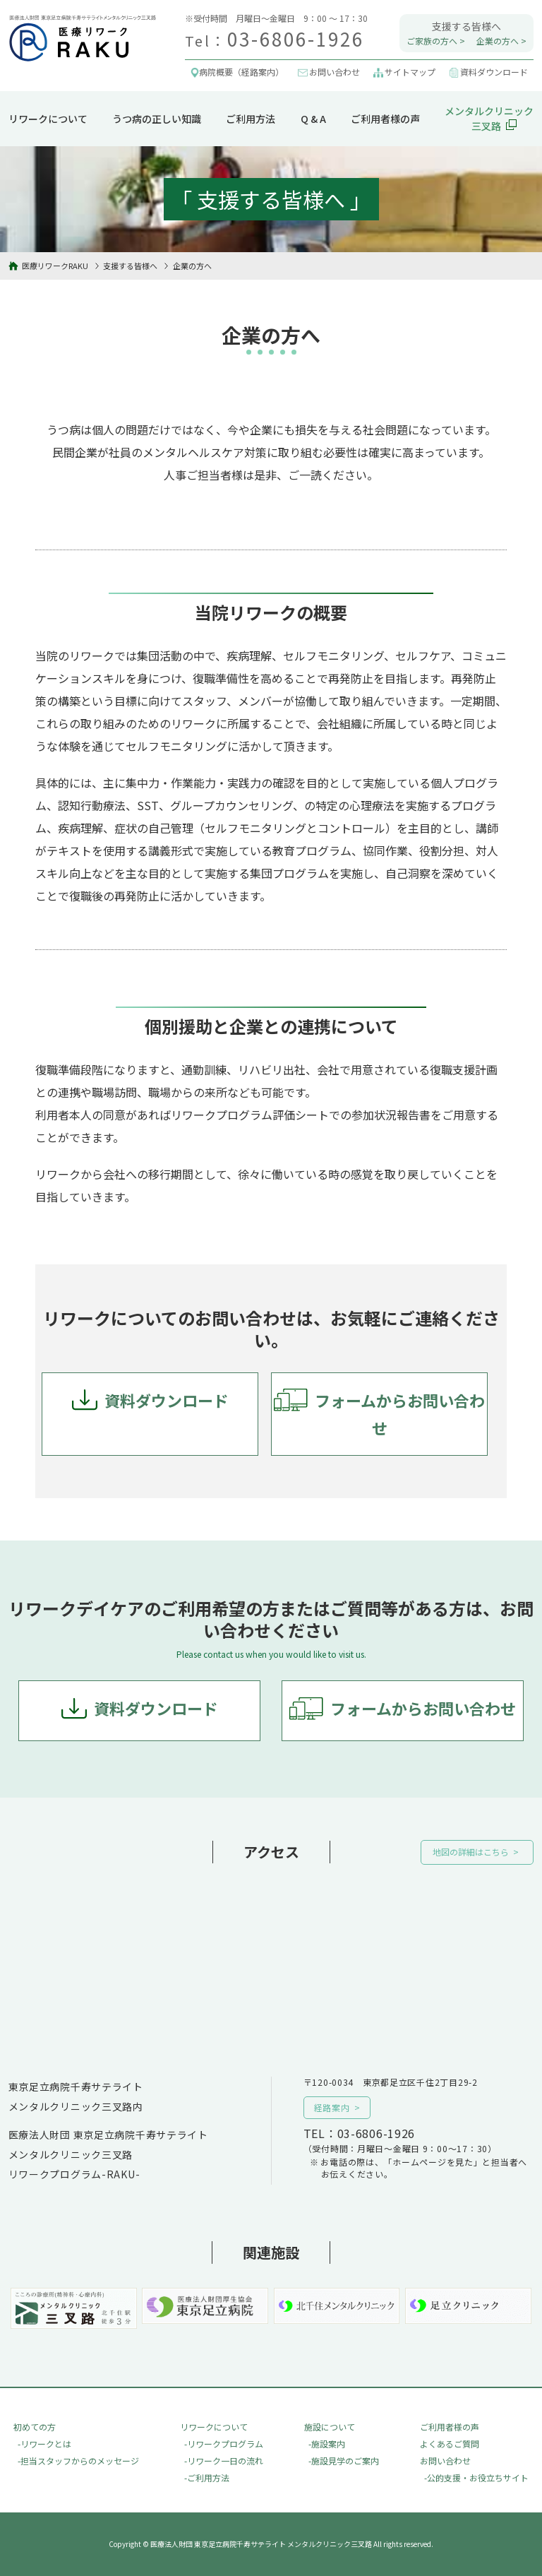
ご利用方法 (250, 119)
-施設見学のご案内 (343, 2461)
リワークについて (48, 119)
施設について (329, 2427)
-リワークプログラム (223, 2444)
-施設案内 (326, 2444)
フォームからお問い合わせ (400, 1414)
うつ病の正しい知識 (156, 119)
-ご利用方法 (206, 2477)
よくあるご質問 (449, 2444)
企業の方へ (497, 41)
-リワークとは (44, 2444)
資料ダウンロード (166, 1400)
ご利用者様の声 (385, 119)
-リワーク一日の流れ (223, 2461)
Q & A (313, 119)
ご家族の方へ (431, 41)
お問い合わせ (445, 2461)
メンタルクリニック (489, 118)
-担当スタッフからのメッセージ (78, 2461)
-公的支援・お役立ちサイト (476, 2477)
